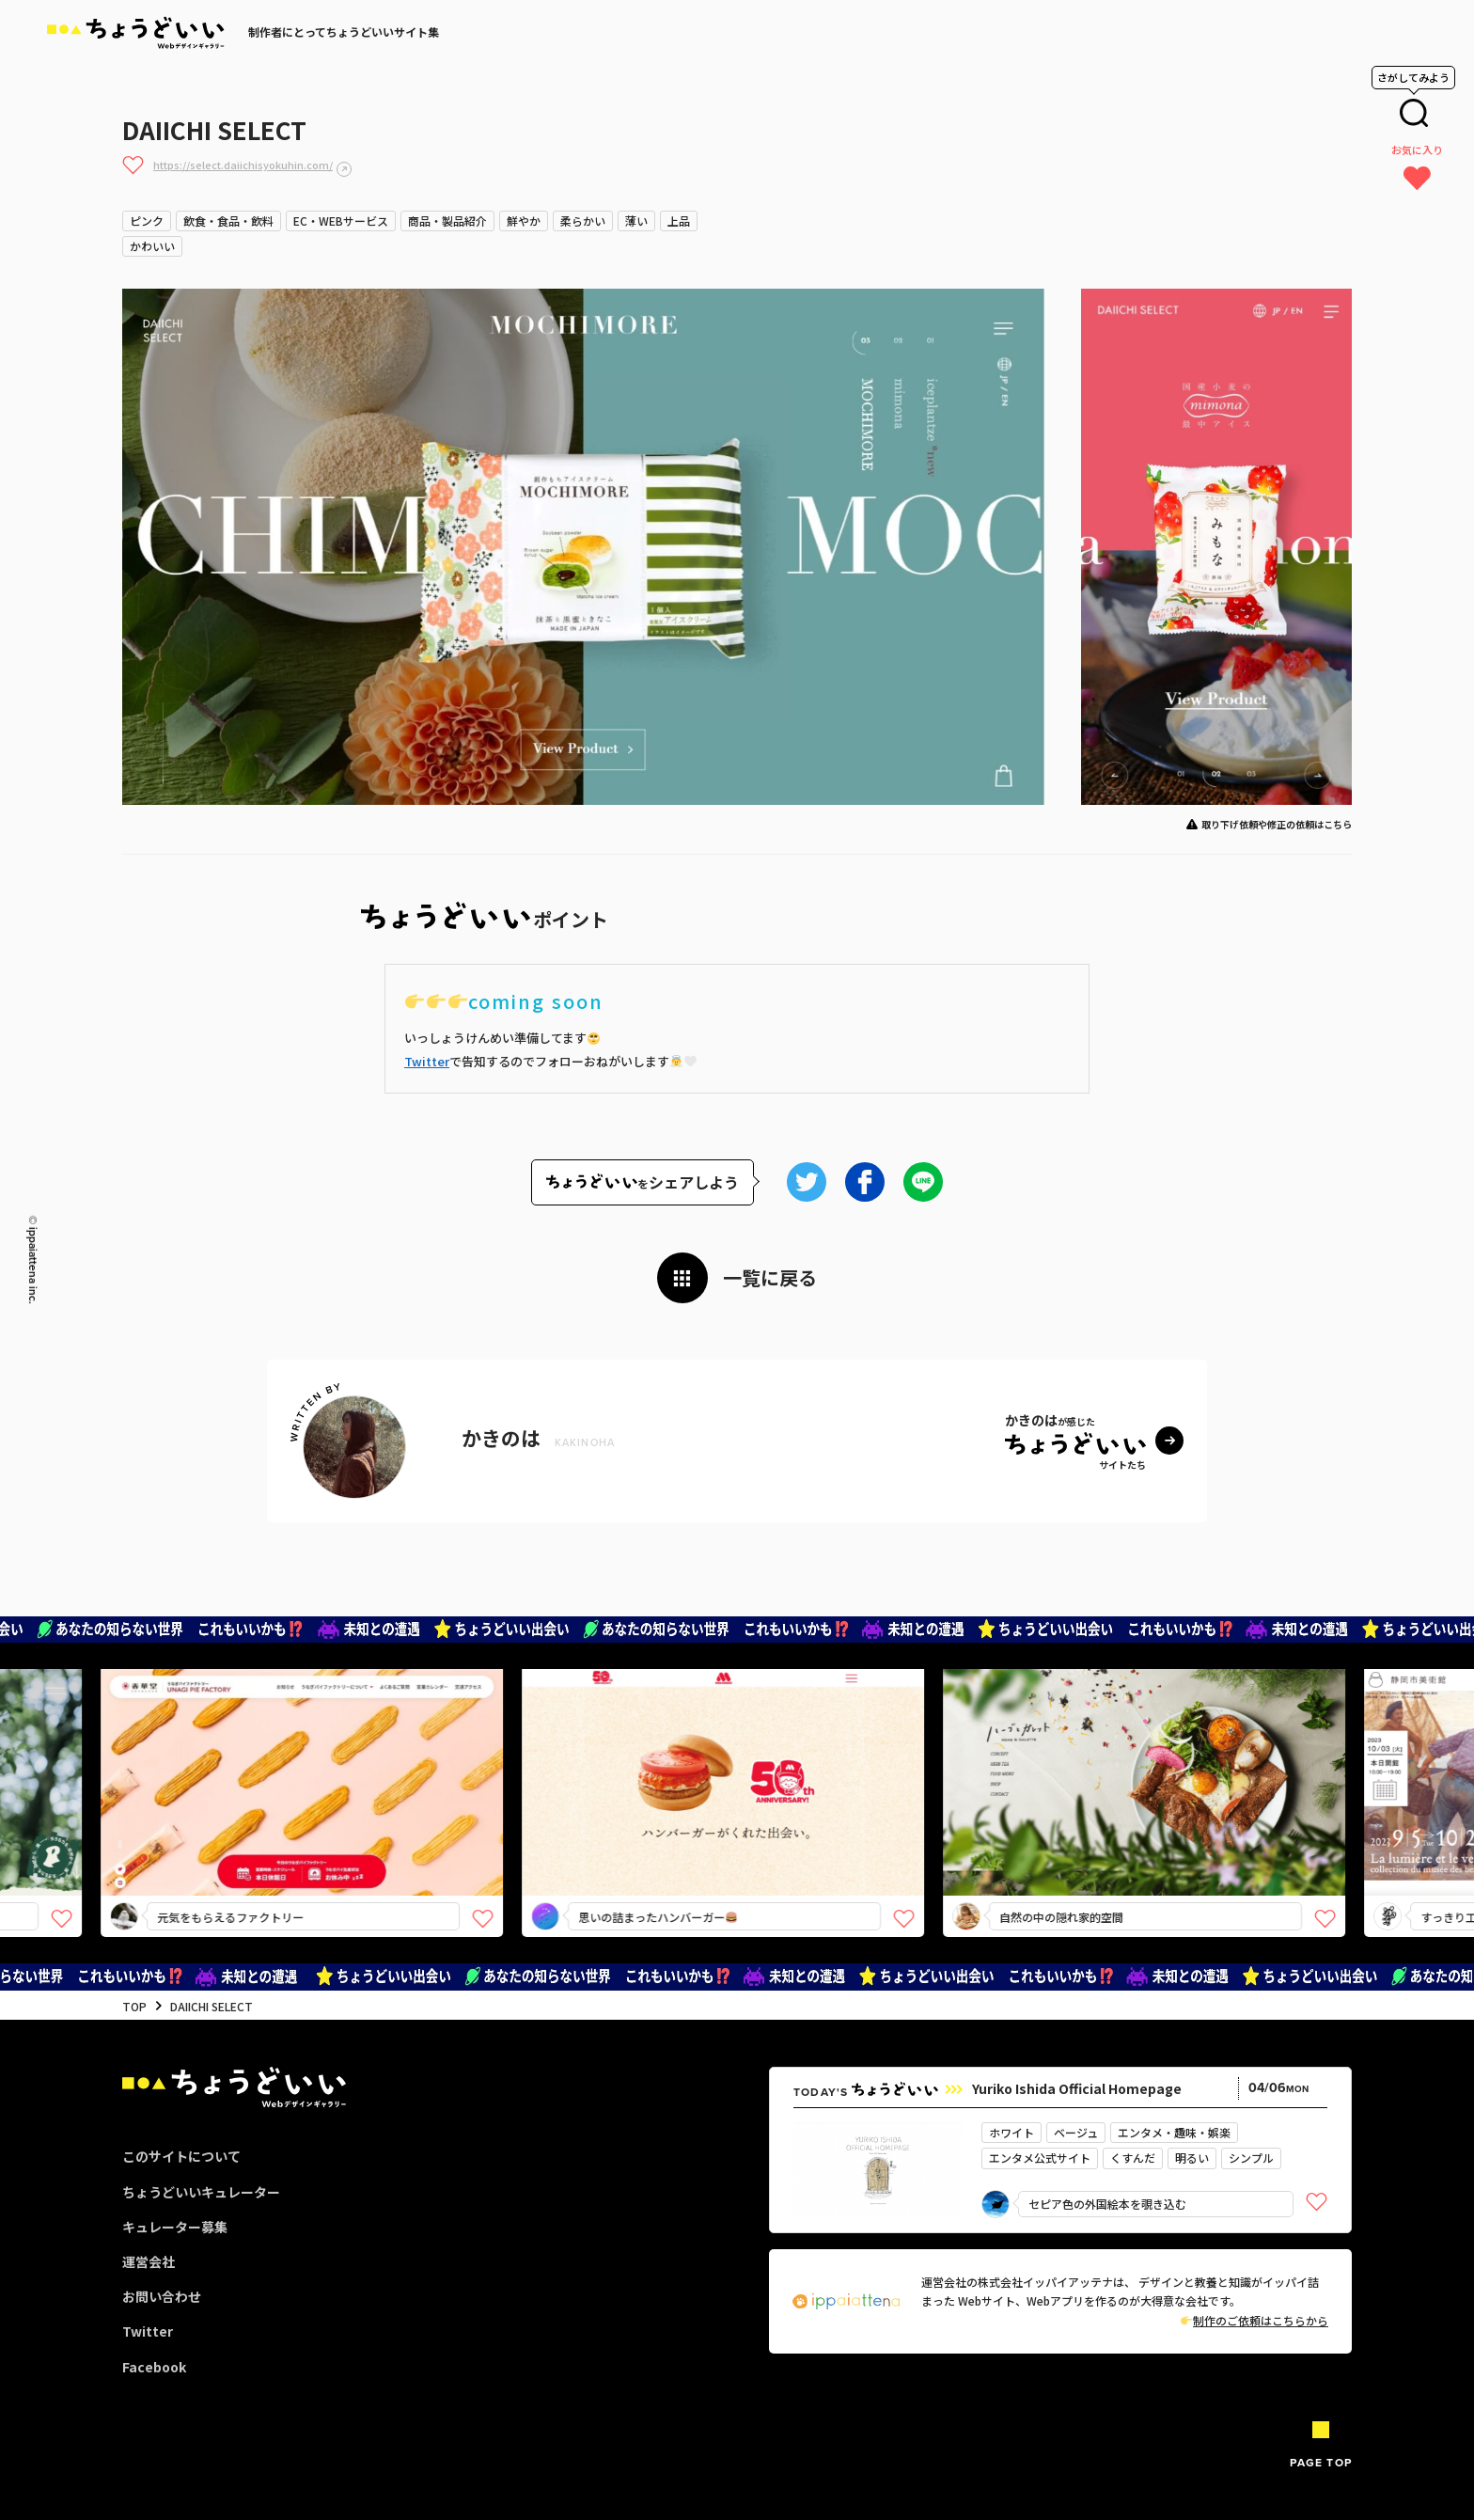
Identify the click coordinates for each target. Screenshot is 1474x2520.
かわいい (152, 246)
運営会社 (148, 2261)
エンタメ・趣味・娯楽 (1174, 2132)
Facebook (154, 2366)
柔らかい (582, 220)
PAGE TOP (1321, 2462)
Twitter (426, 1061)
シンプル (1251, 2158)
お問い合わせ (161, 2296)
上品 (678, 220)
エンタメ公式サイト (1039, 2158)
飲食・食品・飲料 (228, 220)
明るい (1192, 2158)
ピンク (147, 220)
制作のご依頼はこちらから (1254, 2320)
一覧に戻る (770, 1277)
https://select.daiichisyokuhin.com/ (243, 164)
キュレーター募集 (174, 2226)
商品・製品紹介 (447, 220)
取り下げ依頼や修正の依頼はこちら (1276, 824)
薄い (636, 220)
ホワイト (1011, 2132)
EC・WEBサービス (340, 220)
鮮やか (524, 220)
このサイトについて (181, 2156)
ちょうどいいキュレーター (201, 2191)
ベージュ (1076, 2132)
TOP (134, 2006)
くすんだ (1132, 2158)
